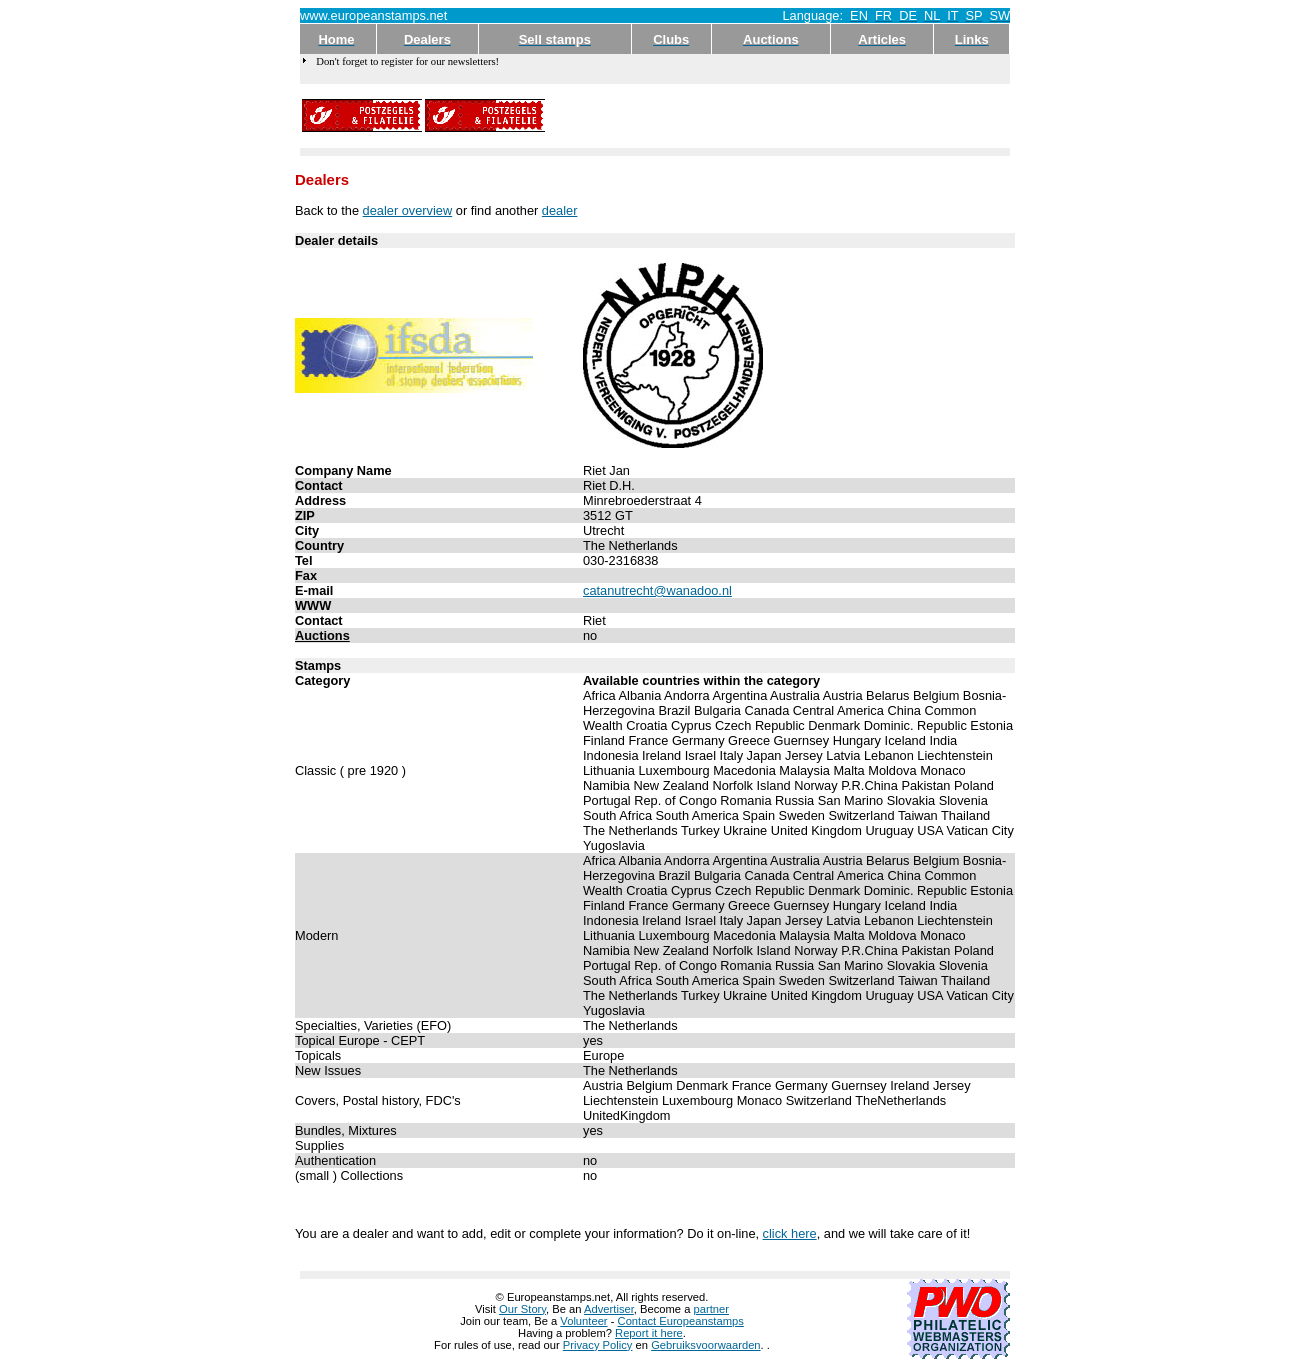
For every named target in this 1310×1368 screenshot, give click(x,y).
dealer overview (408, 210)
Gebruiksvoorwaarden (705, 1345)
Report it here (649, 1333)
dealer (560, 210)
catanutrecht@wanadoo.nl (657, 590)
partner (711, 1309)
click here (790, 1233)
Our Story (522, 1309)
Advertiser (609, 1309)
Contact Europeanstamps (681, 1321)
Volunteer (583, 1321)
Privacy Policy (598, 1345)
